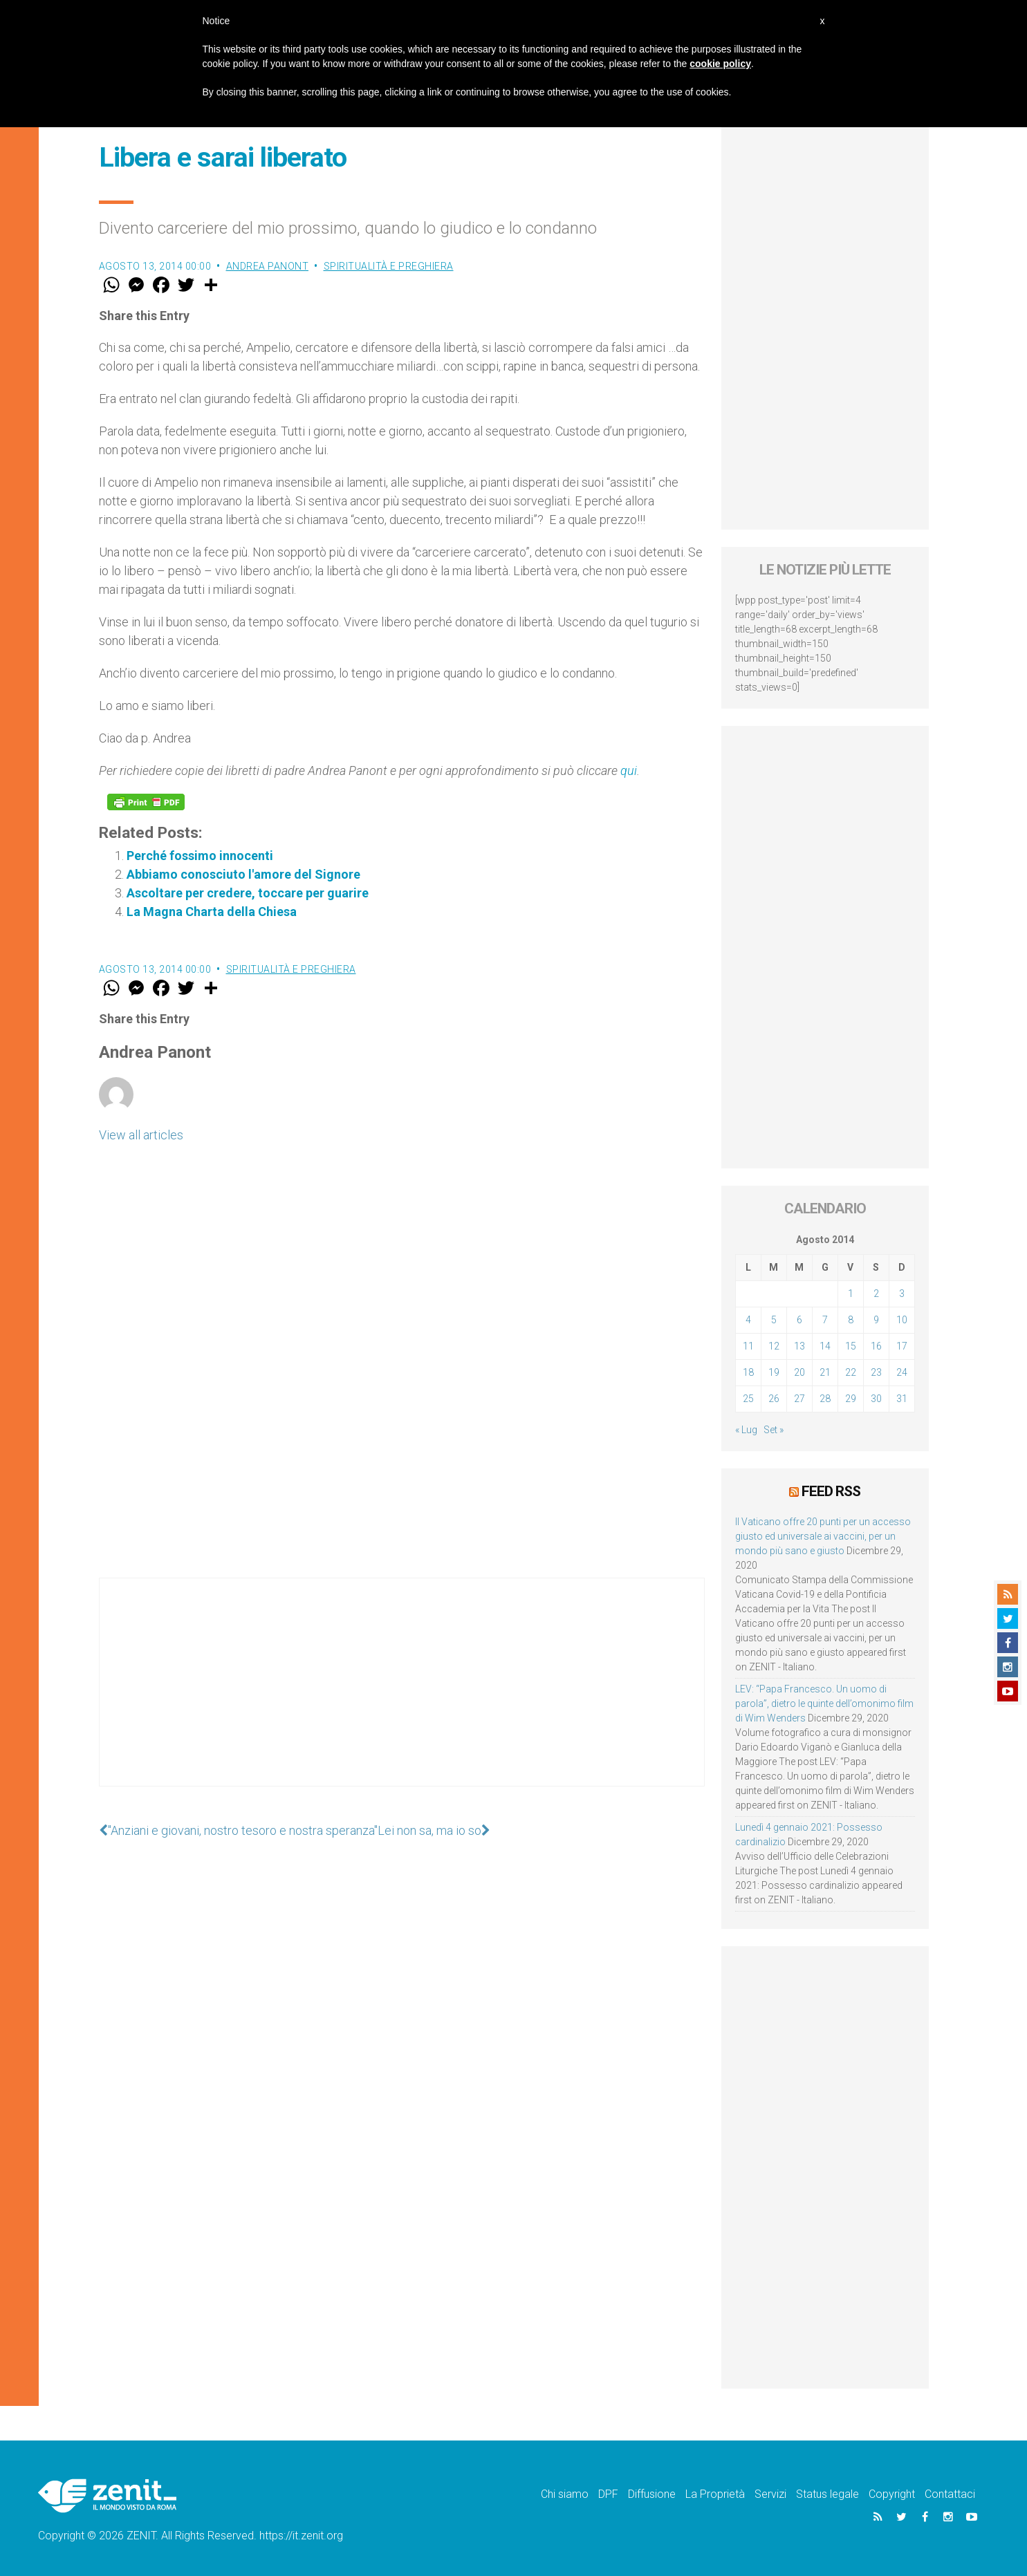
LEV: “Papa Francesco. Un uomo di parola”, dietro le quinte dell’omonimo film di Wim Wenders (824, 1703)
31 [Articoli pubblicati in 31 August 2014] (901, 1398)
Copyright (892, 2494)
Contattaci (950, 2494)
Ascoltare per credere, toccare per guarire (248, 893)
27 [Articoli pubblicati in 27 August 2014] (799, 1398)
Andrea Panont (267, 266)
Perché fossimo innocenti (200, 855)
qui (628, 770)
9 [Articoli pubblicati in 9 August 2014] (876, 1319)
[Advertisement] (402, 1696)
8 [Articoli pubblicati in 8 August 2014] (850, 1319)
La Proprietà (715, 2494)
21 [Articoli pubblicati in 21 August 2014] (825, 1372)
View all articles (141, 1135)
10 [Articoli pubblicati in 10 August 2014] (901, 1319)
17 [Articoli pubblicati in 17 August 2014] (901, 1346)
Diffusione (652, 2494)
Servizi (770, 2494)
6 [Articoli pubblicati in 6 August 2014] (799, 1319)
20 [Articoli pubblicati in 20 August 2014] (799, 1372)
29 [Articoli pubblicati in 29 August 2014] (850, 1398)
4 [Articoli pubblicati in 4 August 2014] (748, 1319)
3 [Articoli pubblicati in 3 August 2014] (902, 1293)
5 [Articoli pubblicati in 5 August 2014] (774, 1319)
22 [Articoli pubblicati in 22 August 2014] (850, 1372)
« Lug (746, 1429)
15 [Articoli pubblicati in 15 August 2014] (850, 1346)
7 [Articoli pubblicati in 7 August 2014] (825, 1319)
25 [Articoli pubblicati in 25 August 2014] (748, 1398)
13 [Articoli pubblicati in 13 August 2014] (799, 1346)
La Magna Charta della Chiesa (212, 911)
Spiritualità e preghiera (389, 266)
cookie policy (720, 63)
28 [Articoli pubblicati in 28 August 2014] (825, 1398)
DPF (608, 2494)
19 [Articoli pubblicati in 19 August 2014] (773, 1372)
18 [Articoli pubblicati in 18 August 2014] (748, 1372)
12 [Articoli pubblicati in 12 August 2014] (773, 1346)
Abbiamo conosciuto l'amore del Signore (243, 874)
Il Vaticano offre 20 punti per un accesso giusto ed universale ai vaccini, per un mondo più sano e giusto (823, 1536)
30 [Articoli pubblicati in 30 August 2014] (876, 1398)
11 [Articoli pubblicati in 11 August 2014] (748, 1346)
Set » (774, 1429)
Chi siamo (565, 2494)
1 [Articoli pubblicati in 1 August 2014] (850, 1293)
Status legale (827, 2494)
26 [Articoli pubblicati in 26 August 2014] (773, 1398)
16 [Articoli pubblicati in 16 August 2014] (876, 1346)
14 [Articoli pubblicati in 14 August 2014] (825, 1346)
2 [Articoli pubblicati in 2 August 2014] (876, 1293)
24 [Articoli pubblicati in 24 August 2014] (901, 1372)
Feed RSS (831, 1491)
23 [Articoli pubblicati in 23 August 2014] (876, 1372)
